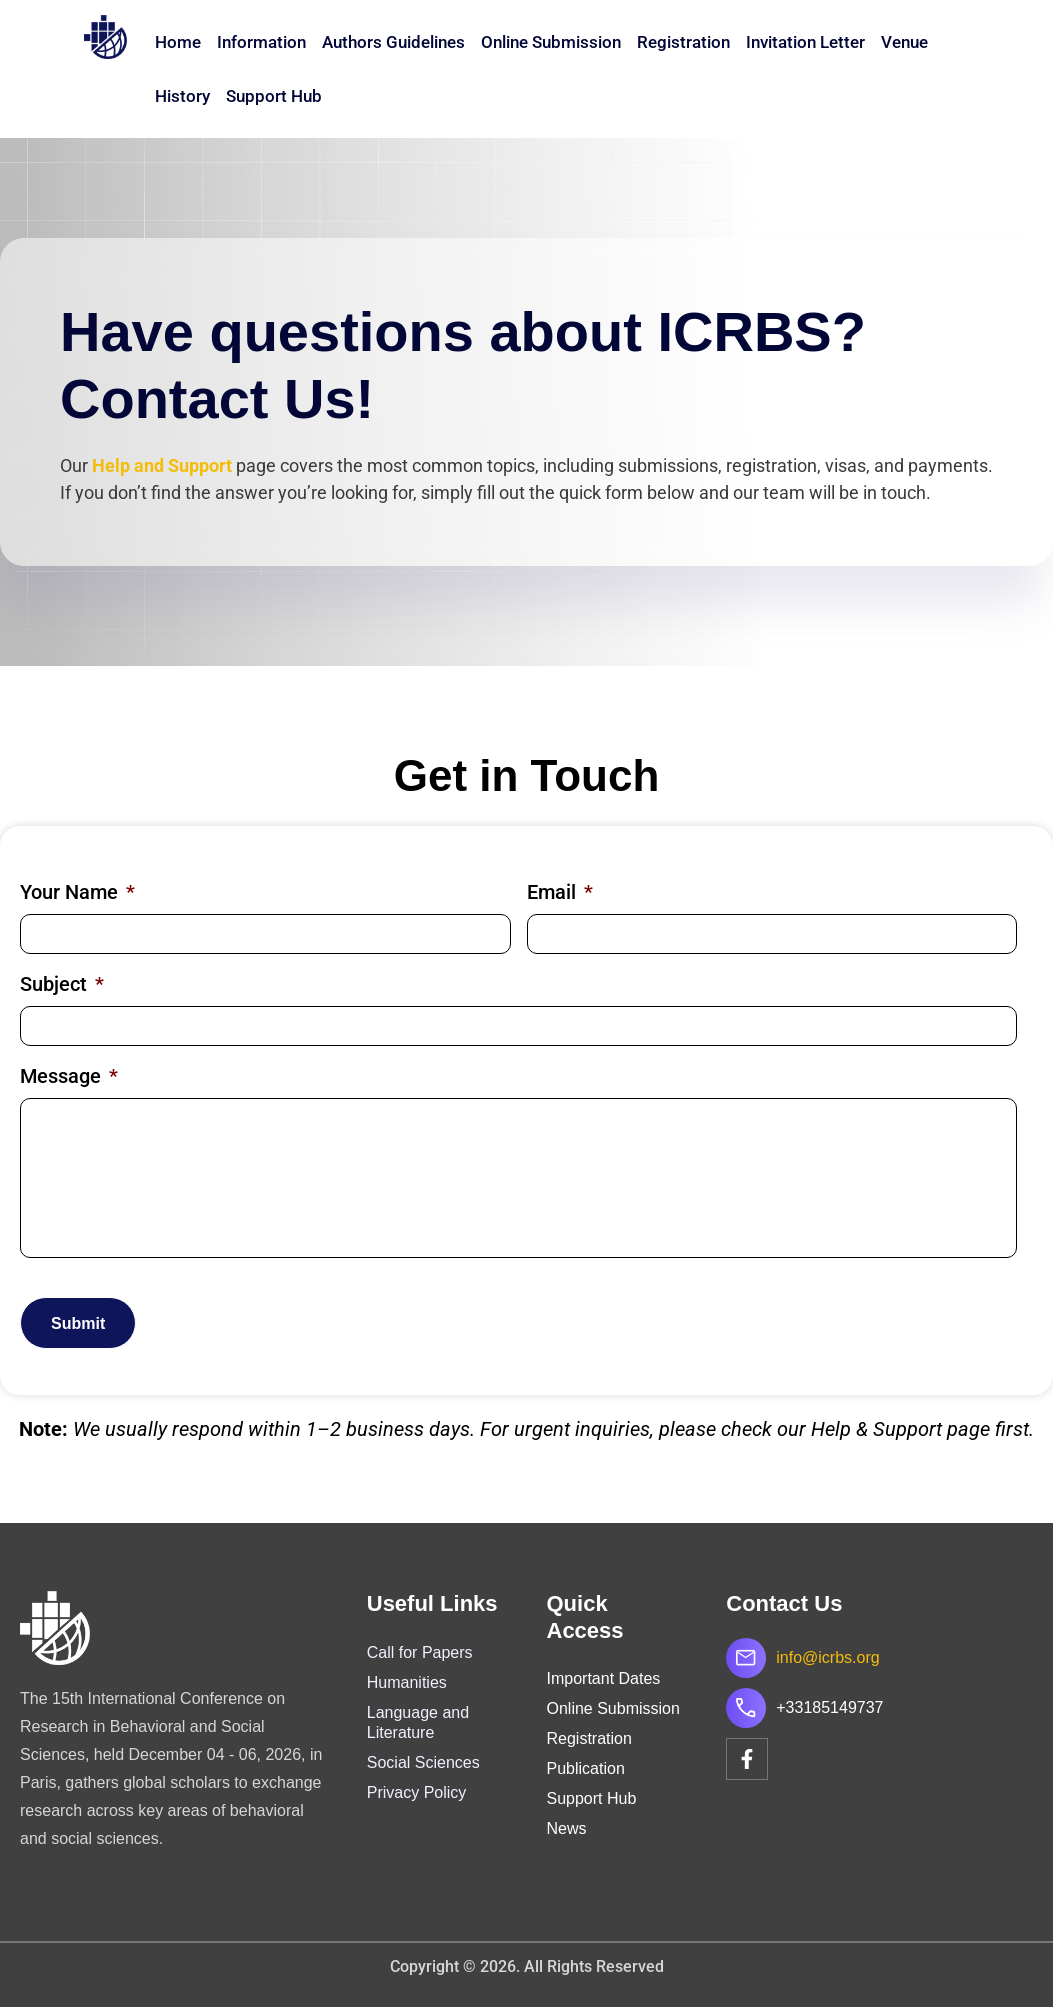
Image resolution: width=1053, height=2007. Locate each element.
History (182, 96)
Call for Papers (420, 1652)
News (567, 1828)
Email (560, 892)
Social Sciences (423, 1762)
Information (261, 42)
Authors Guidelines (393, 42)
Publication (586, 1768)
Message (69, 1076)
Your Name (77, 892)
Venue (904, 42)
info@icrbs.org (827, 1657)
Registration (683, 42)
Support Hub (274, 96)
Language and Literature (418, 1722)
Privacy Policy (417, 1792)
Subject (62, 984)
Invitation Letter (805, 42)
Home (178, 42)
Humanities (407, 1682)
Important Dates (604, 1678)
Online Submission (551, 42)
